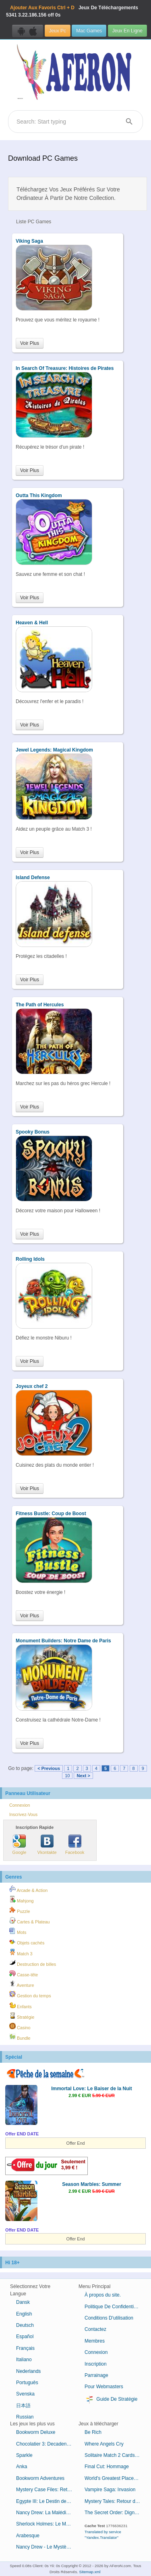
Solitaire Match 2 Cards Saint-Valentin (116, 2455)
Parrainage (96, 2375)
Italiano (24, 2359)
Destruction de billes (32, 1963)
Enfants (20, 2005)
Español (24, 2336)
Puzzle (19, 1910)
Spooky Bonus (33, 1132)
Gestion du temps (30, 1994)
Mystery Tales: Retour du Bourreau (116, 2501)
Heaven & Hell (32, 623)
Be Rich (93, 2432)
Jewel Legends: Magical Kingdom (54, 750)
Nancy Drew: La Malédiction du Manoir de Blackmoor (47, 2512)
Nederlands (28, 2371)
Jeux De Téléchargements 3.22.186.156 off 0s (72, 11)
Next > (83, 1775)
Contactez (95, 2329)
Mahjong (21, 1899)
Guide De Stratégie (111, 2399)
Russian (24, 2417)
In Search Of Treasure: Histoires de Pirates (65, 368)
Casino (20, 2026)
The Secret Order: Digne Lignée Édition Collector (116, 2512)
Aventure (21, 1984)
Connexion (19, 1805)
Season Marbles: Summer (91, 2184)
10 (67, 1775)
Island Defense (33, 877)
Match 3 (20, 1952)
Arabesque (27, 2535)
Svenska (25, 2394)
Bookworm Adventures (40, 2478)
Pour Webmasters (104, 2386)
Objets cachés (26, 1941)
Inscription (96, 2364)
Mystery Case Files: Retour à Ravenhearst (47, 2489)
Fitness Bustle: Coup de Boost (51, 1513)
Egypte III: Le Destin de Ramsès (47, 2501)
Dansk (23, 2302)
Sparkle (24, 2455)
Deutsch (25, 2325)
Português (27, 2382)
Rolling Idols (30, 1259)
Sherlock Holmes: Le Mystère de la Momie (47, 2524)
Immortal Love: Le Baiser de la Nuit (91, 2088)
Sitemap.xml (90, 2572)
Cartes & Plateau (29, 1920)
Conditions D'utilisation (109, 2318)
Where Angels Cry (104, 2444)
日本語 (23, 2405)
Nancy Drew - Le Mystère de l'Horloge (47, 2547)
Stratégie (21, 2016)
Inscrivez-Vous (23, 1814)
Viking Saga (29, 241)
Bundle (20, 2037)
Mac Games (89, 31)
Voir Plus (29, 343)
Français (25, 2348)
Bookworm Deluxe (35, 2432)
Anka (21, 2466)
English (24, 2314)
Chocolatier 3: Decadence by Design (47, 2444)
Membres (95, 2341)
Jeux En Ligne (127, 31)
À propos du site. (103, 2295)
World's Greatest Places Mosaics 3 (116, 2478)
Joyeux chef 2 (32, 1386)
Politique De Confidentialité (114, 2306)
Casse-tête (23, 1973)
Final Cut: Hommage (107, 2466)
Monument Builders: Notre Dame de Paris (63, 1641)
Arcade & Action (28, 1889)
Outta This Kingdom (39, 495)
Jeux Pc (57, 31)
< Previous (48, 1768)
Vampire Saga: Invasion (110, 2489)
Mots (17, 1931)
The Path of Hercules (40, 1005)
